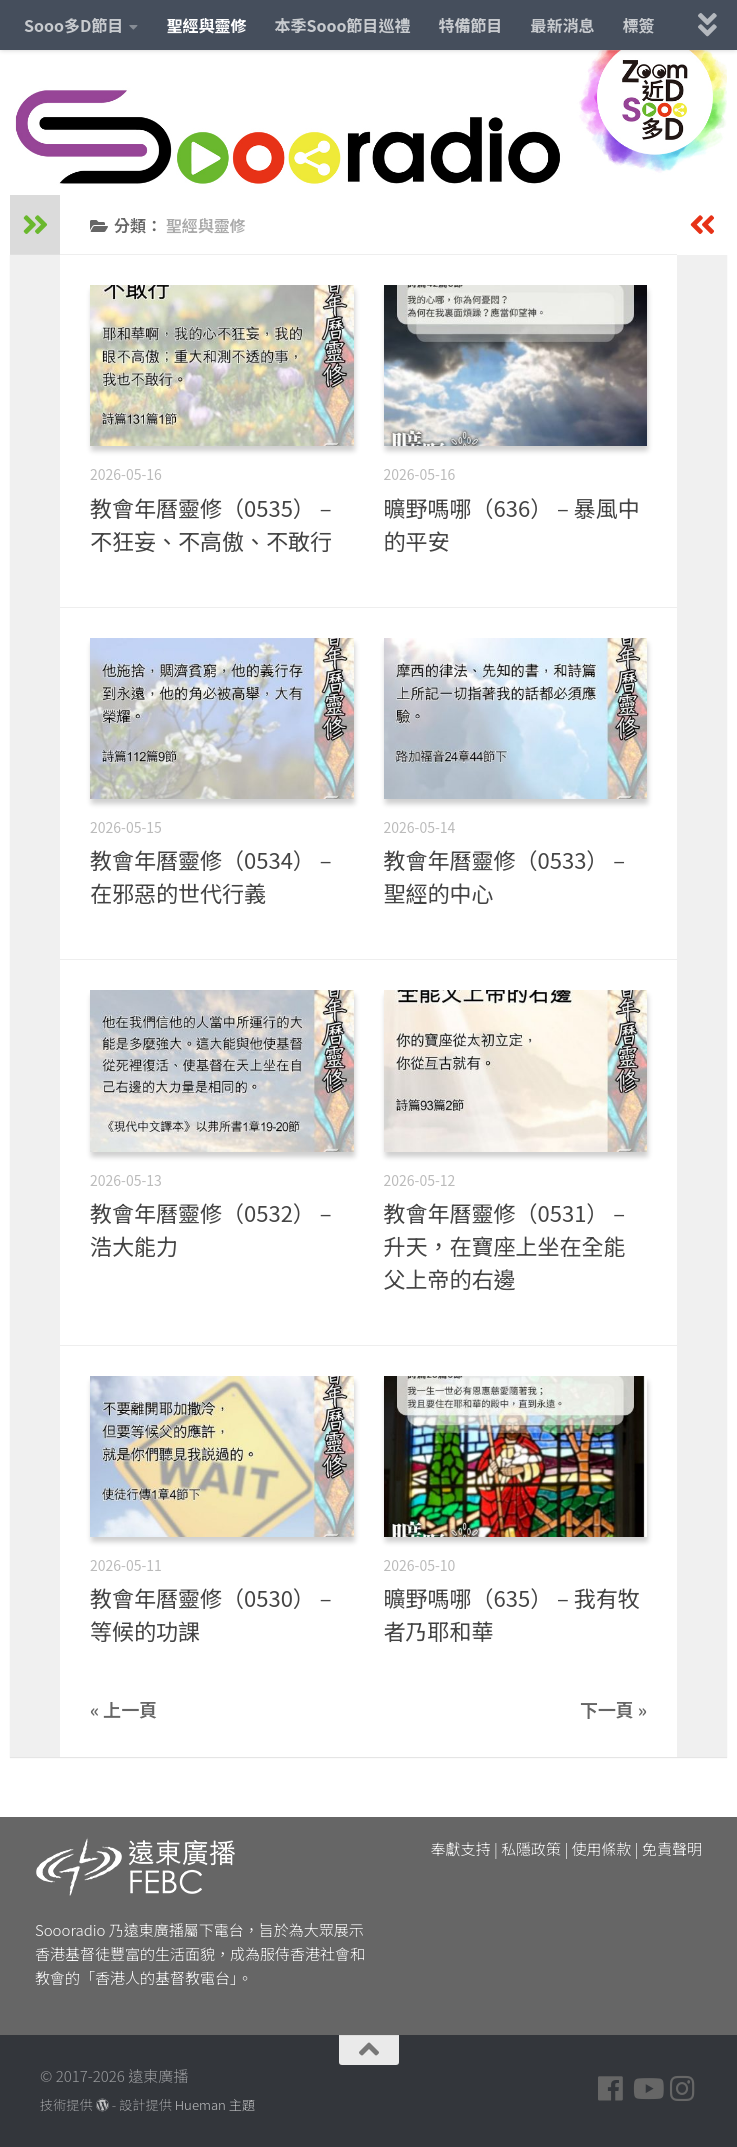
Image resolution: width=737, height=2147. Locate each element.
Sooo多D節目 (73, 25)
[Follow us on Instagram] (683, 2089)
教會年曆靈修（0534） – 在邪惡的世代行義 (211, 875)
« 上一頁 (123, 1709)
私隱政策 (531, 1848)
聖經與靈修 (206, 25)
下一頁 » (613, 1709)
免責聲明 (672, 1848)
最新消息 (563, 25)
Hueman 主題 (215, 2104)
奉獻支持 (461, 1848)
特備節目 (471, 25)
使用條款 (602, 1848)
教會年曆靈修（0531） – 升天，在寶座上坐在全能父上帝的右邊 (505, 1245)
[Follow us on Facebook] (611, 2089)
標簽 (639, 25)
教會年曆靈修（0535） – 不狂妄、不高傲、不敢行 (211, 523)
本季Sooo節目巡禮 (342, 25)
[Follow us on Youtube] (647, 2089)
